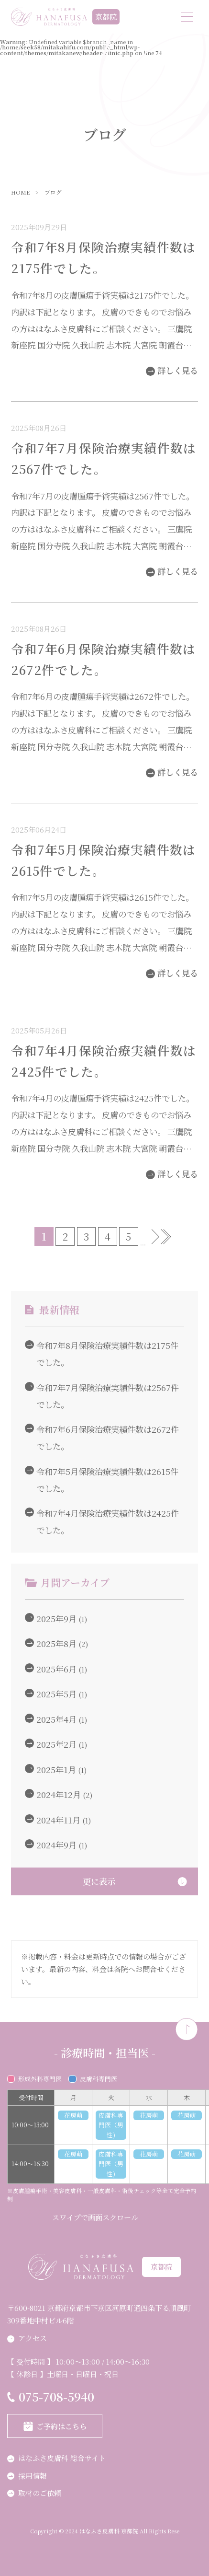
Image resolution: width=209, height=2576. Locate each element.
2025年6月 (50, 1669)
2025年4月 (50, 1719)
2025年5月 (50, 1694)
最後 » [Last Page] (169, 1236)
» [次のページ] (155, 1236)
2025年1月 (50, 1769)
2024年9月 (50, 1845)
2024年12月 (52, 1794)
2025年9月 (50, 1619)
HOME (20, 193)
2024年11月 (52, 1820)
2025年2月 (50, 1744)
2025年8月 (50, 1643)
